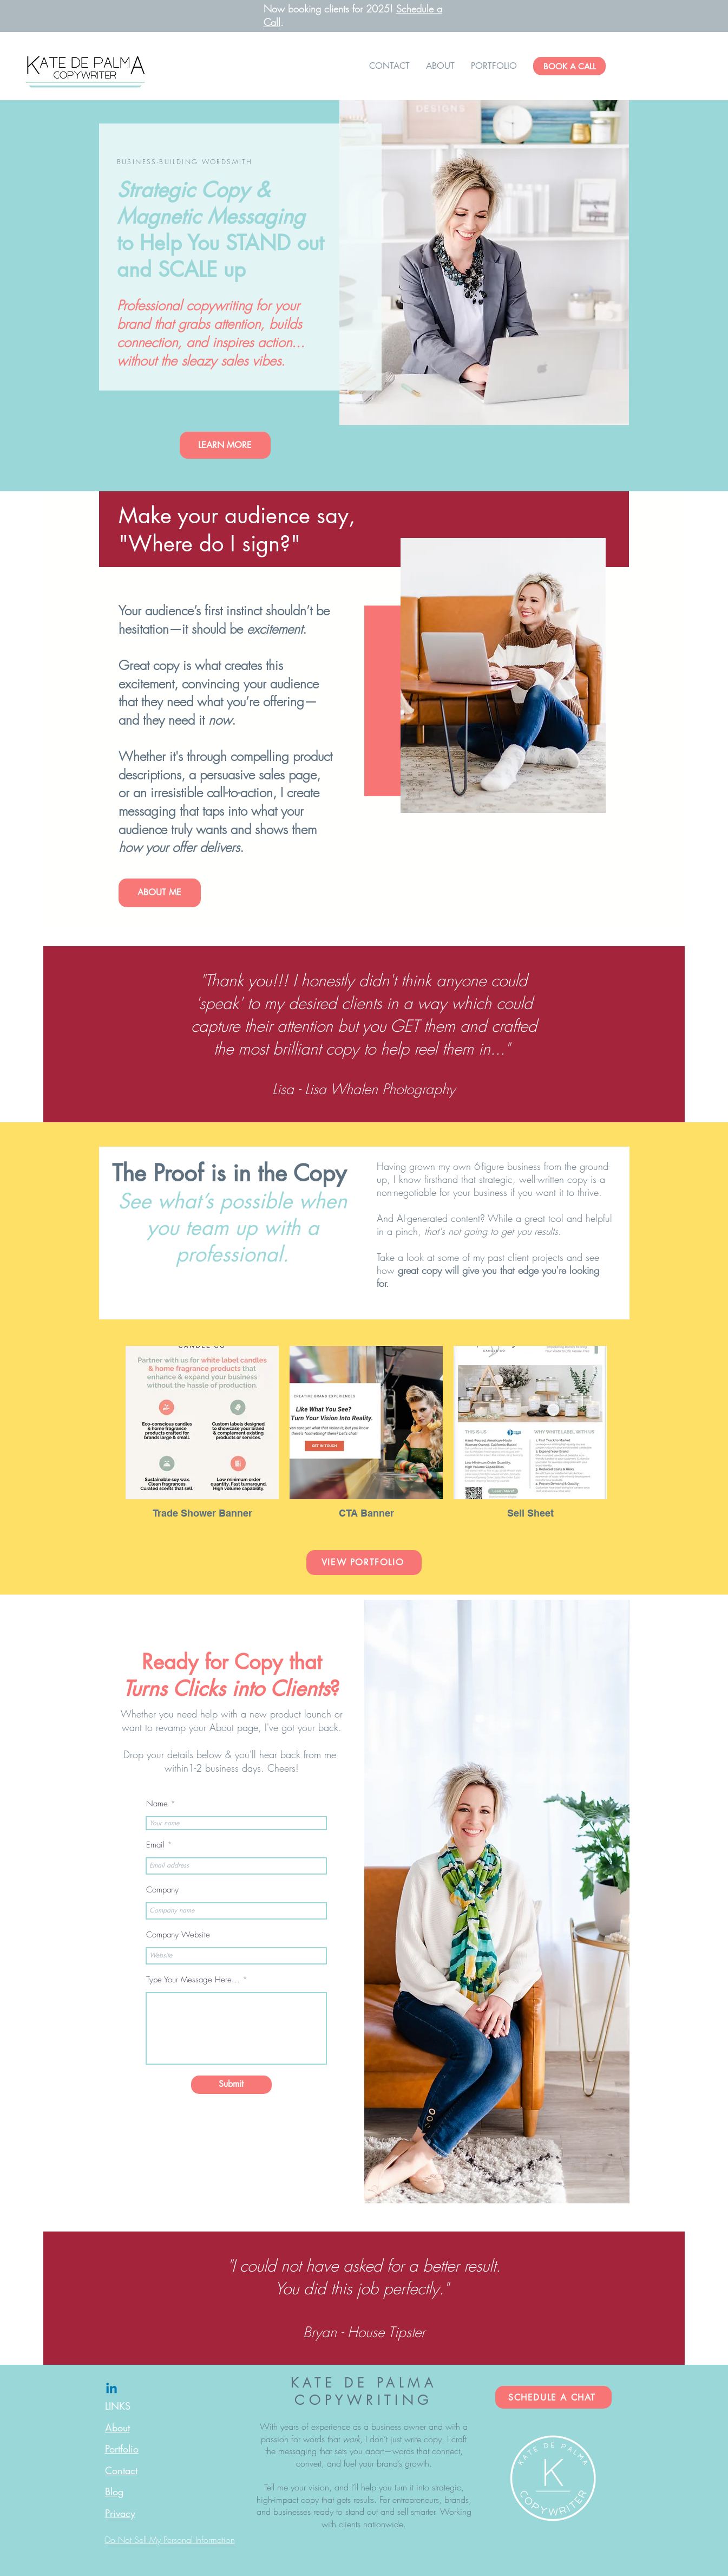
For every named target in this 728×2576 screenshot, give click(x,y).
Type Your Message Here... (193, 1980)
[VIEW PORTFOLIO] (364, 1562)
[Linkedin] (111, 2389)
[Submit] (231, 2085)
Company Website (178, 1935)
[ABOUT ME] (160, 893)
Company (162, 1890)
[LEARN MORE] (225, 445)
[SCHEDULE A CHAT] (553, 2397)
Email (155, 1845)
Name (157, 1804)
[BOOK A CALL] (569, 66)
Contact (121, 2470)
